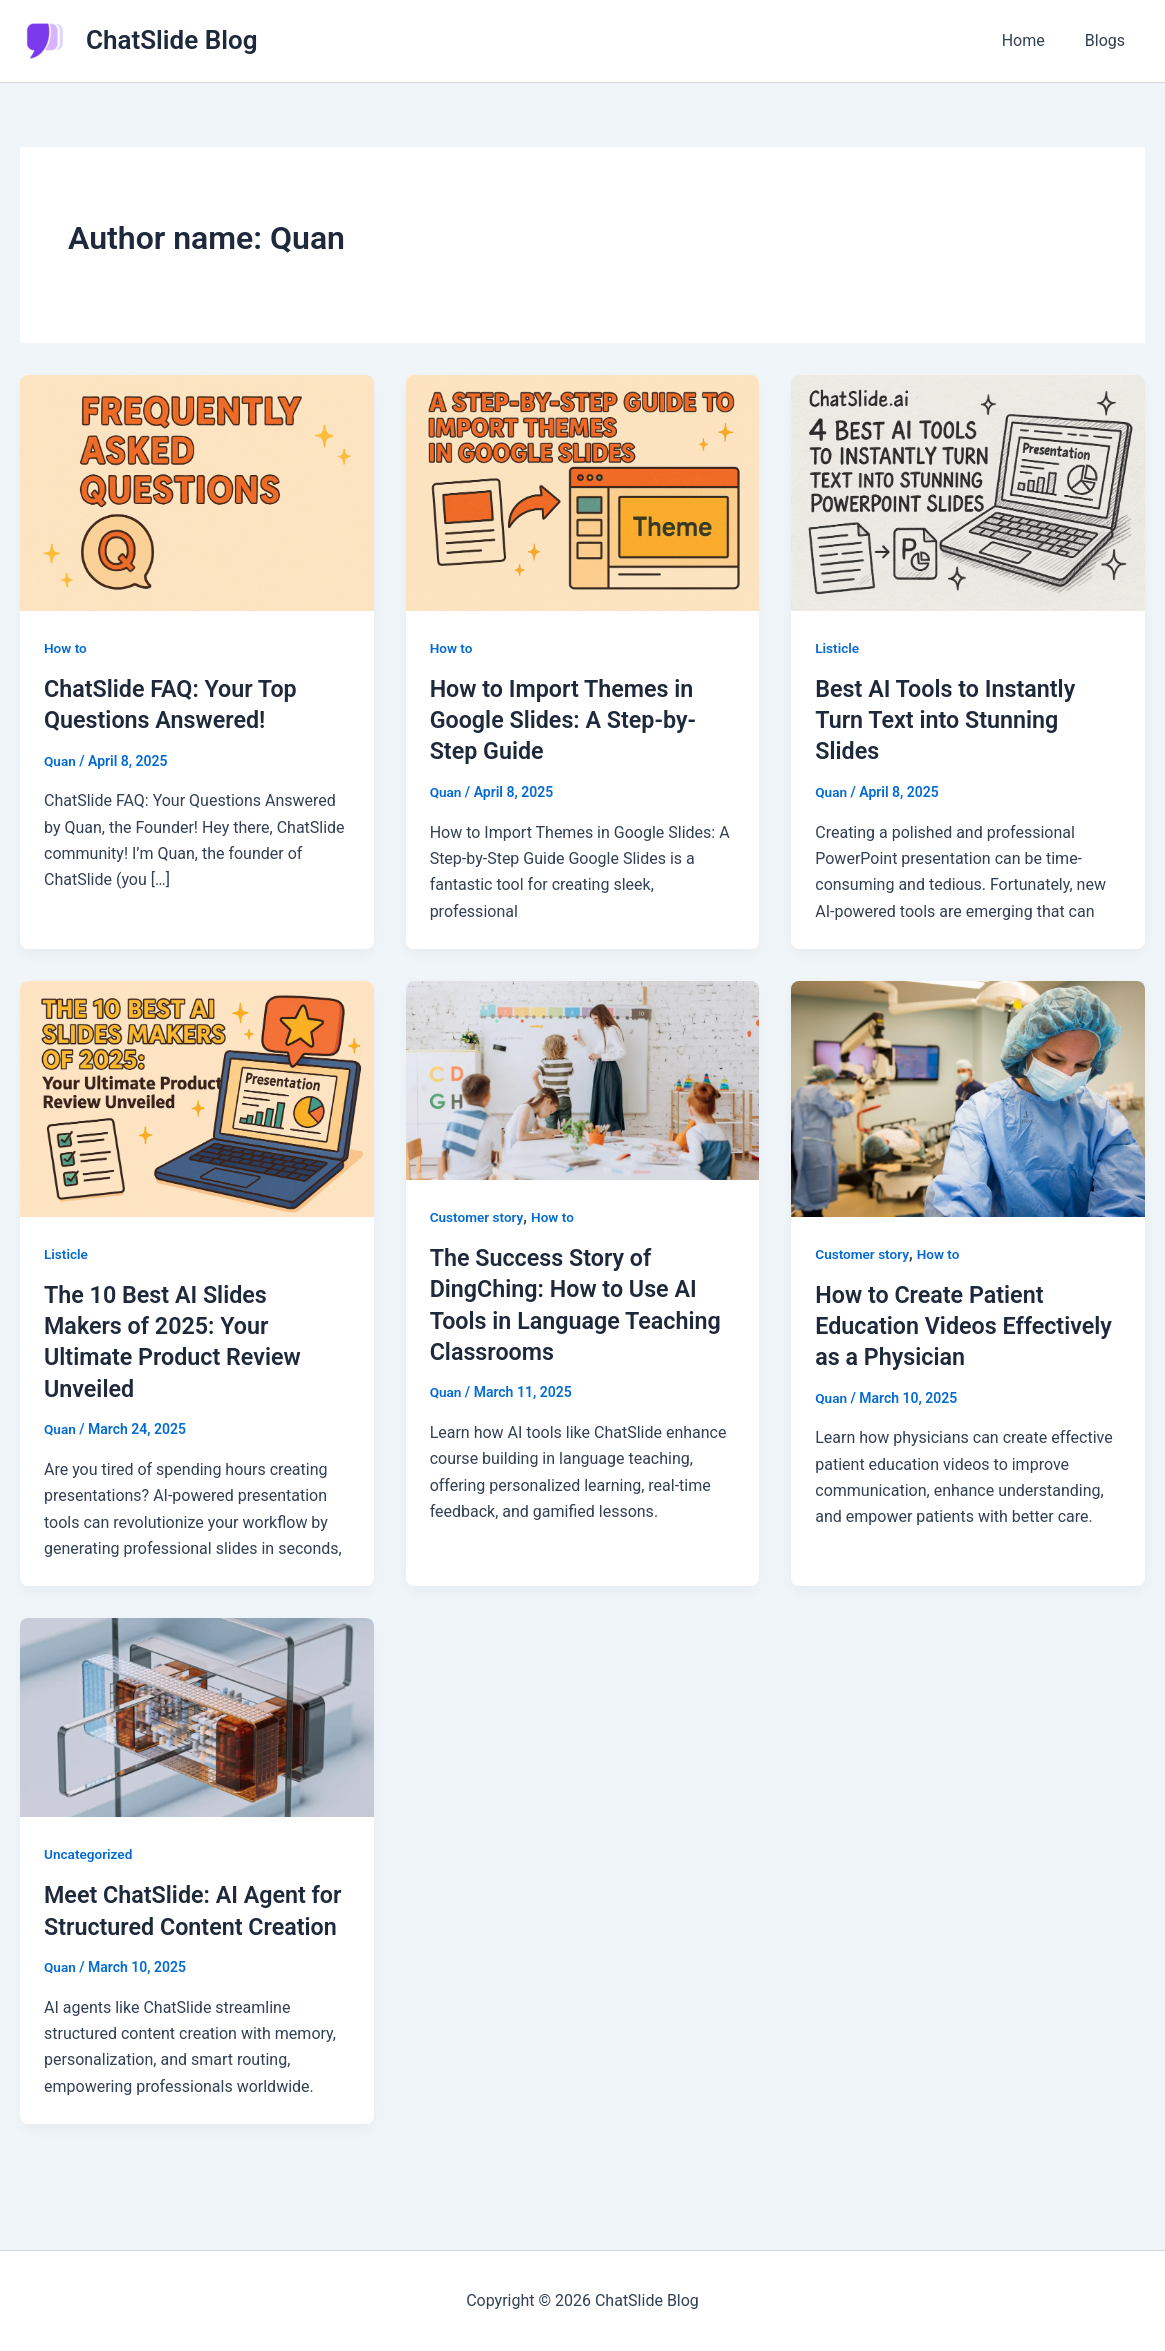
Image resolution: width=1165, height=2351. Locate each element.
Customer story (478, 1217)
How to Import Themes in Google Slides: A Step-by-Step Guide (567, 720)
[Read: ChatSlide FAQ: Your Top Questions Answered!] (197, 491)
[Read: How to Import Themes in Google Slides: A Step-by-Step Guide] (583, 491)
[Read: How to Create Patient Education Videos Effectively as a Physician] (968, 1097)
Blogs (1109, 40)
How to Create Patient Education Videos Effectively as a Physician (951, 1325)
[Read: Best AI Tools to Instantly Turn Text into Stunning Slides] (968, 491)
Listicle (837, 648)
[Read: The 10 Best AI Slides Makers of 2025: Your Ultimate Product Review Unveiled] (197, 1097)
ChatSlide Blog (171, 40)
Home (1035, 40)
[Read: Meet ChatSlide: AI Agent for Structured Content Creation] (197, 1715)
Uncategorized (89, 1853)
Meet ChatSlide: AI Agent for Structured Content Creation (179, 1926)
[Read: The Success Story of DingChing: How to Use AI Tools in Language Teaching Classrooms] (583, 1078)
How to (66, 648)
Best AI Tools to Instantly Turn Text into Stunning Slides (949, 720)
